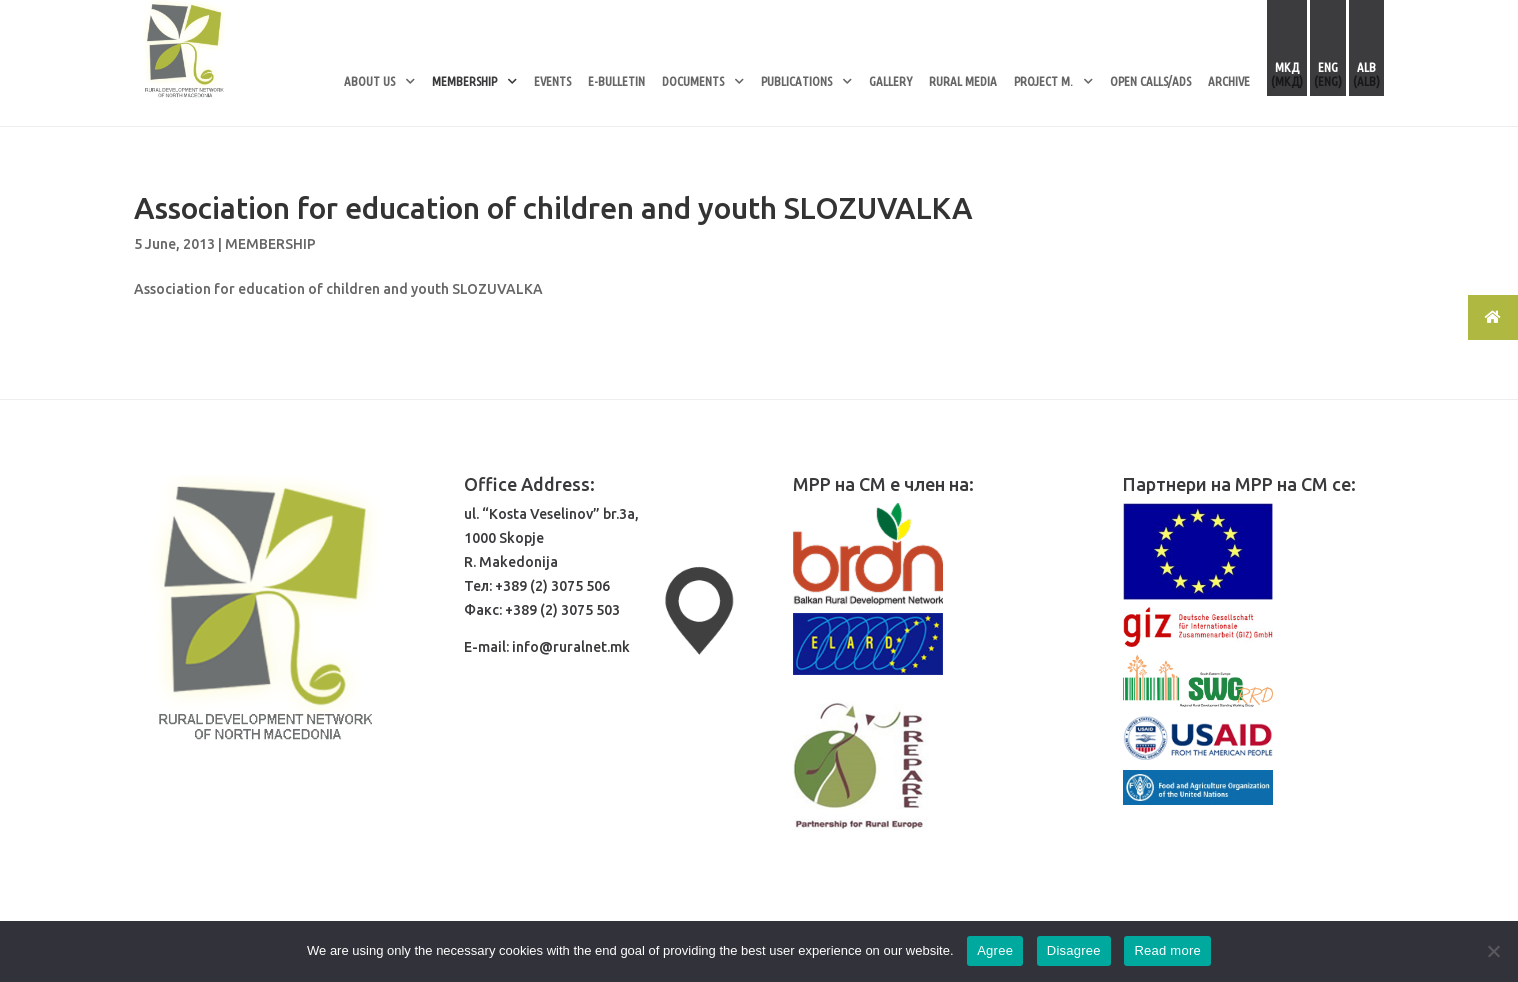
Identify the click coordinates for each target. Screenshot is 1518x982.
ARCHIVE (1229, 81)
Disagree (1074, 950)
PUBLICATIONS (796, 81)
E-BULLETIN (616, 81)
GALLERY (890, 81)
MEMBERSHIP (464, 81)
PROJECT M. (1043, 81)
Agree (995, 950)
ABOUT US (369, 81)
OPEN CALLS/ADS (1150, 81)
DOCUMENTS (693, 81)
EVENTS (552, 81)
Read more (1167, 950)
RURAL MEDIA (963, 81)
